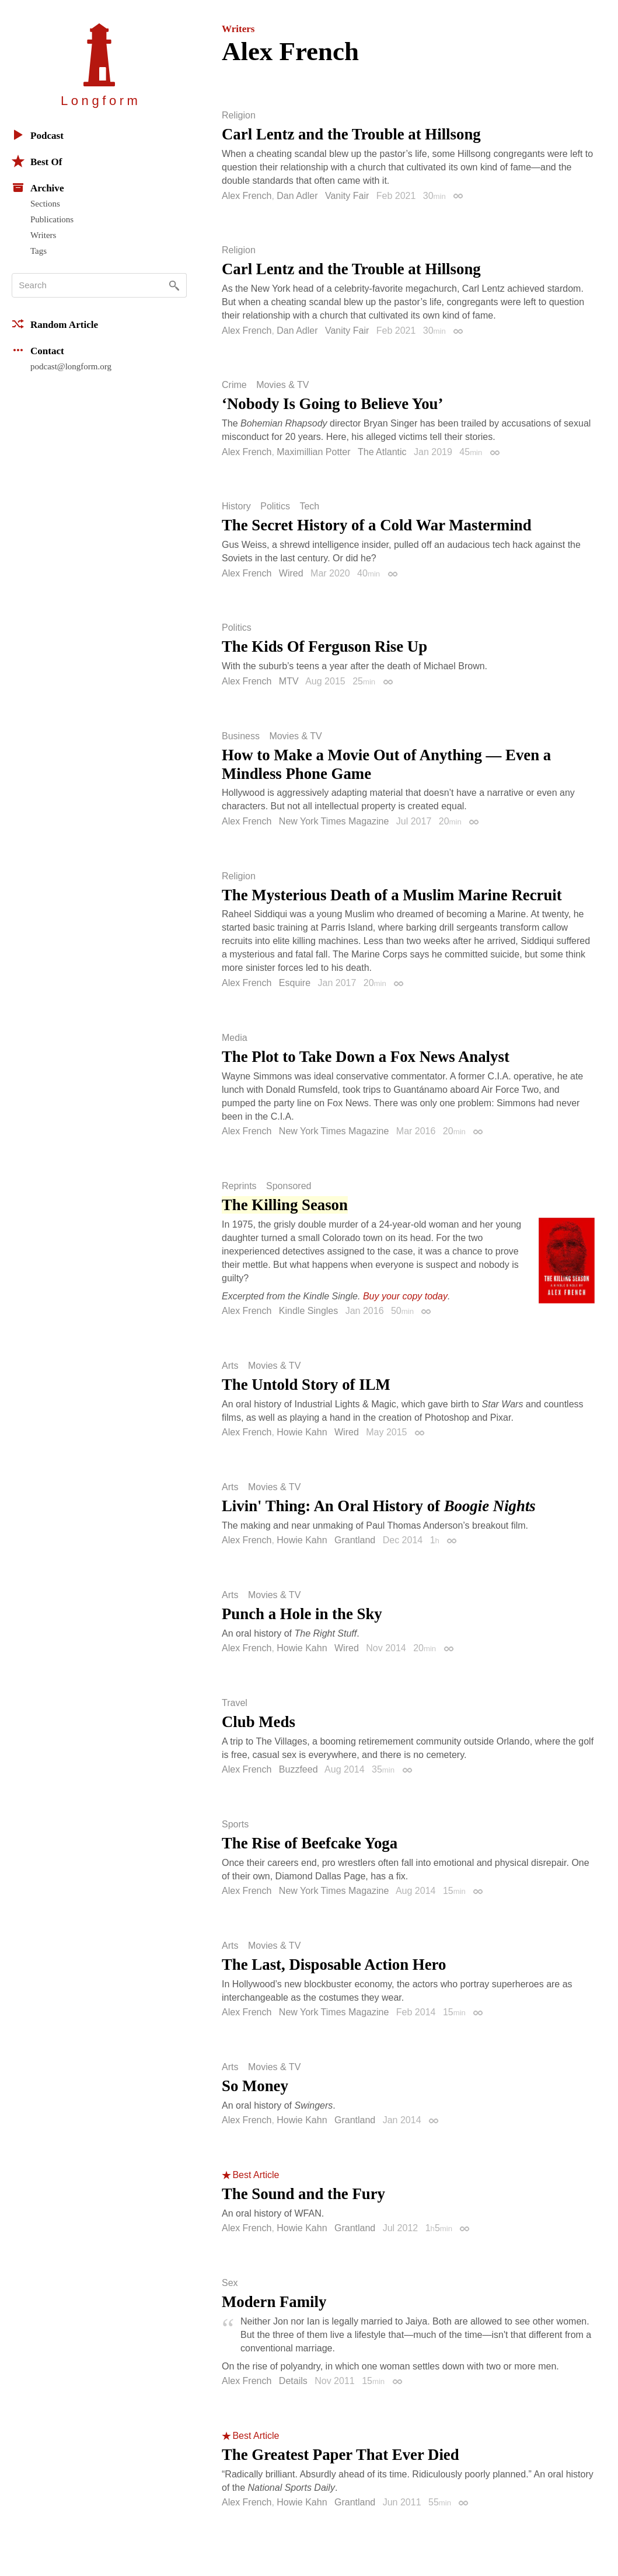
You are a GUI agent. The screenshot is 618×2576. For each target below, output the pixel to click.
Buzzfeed (298, 1769)
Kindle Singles (308, 1311)
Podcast (38, 134)
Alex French (246, 196)
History (236, 506)
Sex (230, 2283)
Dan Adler (297, 196)
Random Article (55, 323)
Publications (52, 219)
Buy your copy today (405, 1296)
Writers (43, 235)
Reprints (239, 1186)
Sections (45, 203)
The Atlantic (382, 452)
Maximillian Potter (313, 452)
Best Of (37, 161)
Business (241, 736)
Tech (309, 506)
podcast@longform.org (70, 366)
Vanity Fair (347, 196)
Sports (235, 1824)
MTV (289, 681)
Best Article (255, 2175)
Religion (239, 115)
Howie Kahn (302, 1432)
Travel (234, 1703)
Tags (38, 251)
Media (234, 1038)
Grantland (354, 1540)
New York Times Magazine (334, 821)
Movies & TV (282, 385)
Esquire (294, 983)
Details (293, 2381)
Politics (275, 506)
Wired (291, 573)
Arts (230, 1366)
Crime (234, 385)
